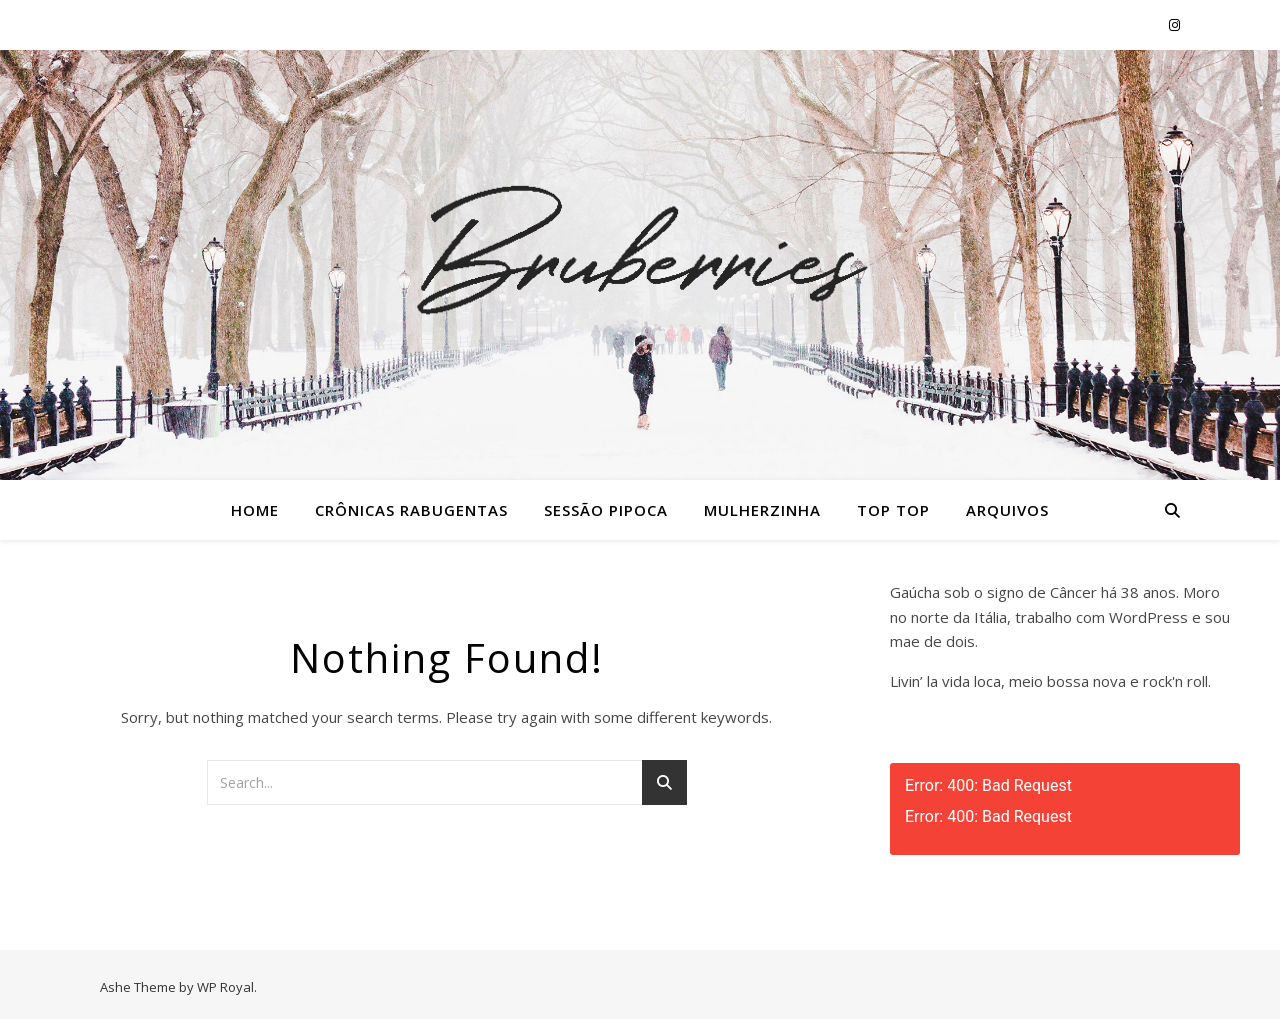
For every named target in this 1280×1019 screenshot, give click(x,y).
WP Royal (225, 987)
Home (255, 510)
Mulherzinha (762, 510)
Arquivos (1007, 510)
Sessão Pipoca (606, 510)
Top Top (893, 510)
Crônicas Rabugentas (411, 510)
